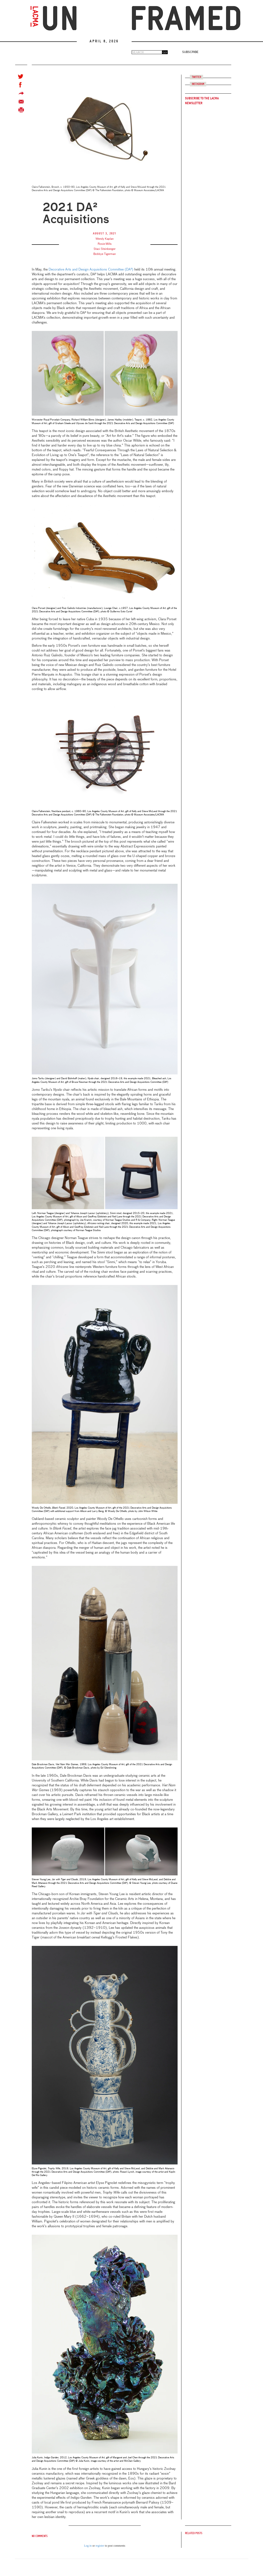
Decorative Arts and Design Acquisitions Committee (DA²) (91, 269)
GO (165, 52)
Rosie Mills (105, 244)
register (100, 2545)
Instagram (198, 84)
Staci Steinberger (104, 249)
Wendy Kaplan (105, 239)
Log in (88, 2545)
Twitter (196, 77)
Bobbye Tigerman (104, 254)
